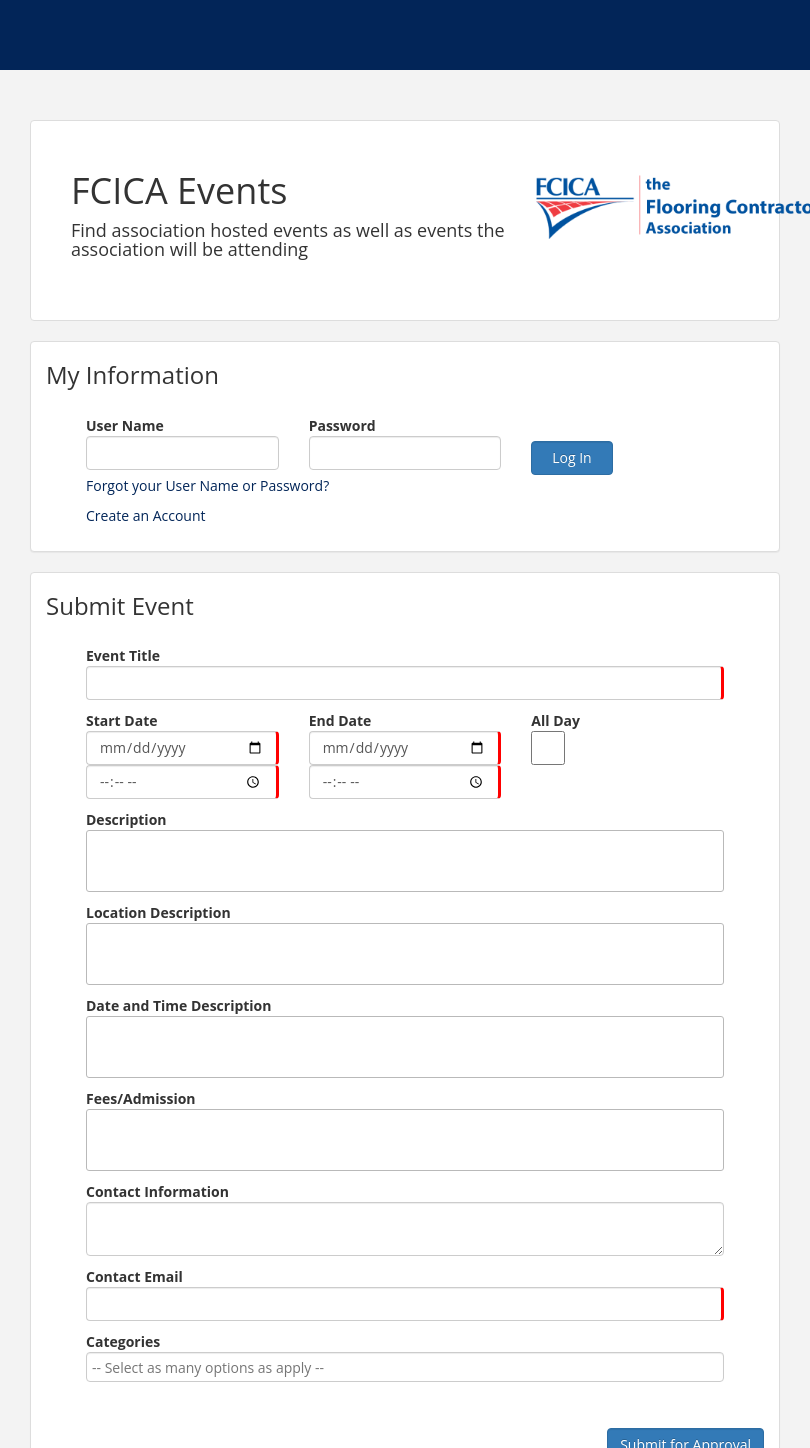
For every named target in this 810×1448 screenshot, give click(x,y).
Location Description (158, 912)
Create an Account (146, 515)
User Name (125, 425)
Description (126, 819)
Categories (123, 1341)
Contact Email (134, 1276)
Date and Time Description (179, 1005)
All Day (555, 720)
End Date (340, 720)
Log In (571, 457)
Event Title (123, 655)
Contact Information (157, 1191)
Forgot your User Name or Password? (207, 485)
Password (342, 425)
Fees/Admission (141, 1098)
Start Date (121, 720)
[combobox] (401, 1367)
